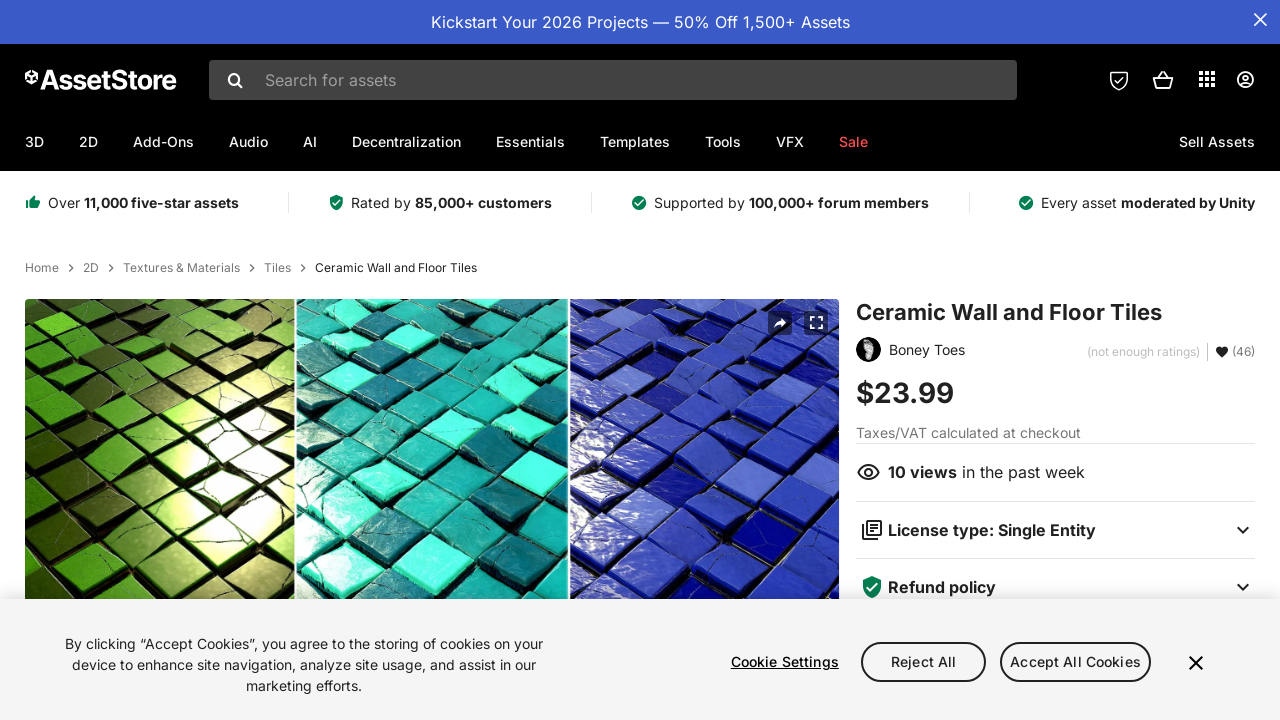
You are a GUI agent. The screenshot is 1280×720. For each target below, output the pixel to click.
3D (34, 141)
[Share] (780, 323)
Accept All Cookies (1075, 661)
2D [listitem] (91, 268)
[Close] (1196, 663)
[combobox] (613, 80)
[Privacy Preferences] (1119, 80)
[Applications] (1207, 79)
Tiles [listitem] (277, 268)
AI (310, 141)
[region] (640, 659)
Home (42, 268)
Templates (635, 141)
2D (88, 141)
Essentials (530, 141)
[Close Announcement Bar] (1260, 20)
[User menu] (1245, 80)
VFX (790, 141)
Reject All (923, 661)
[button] (1163, 80)
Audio (248, 141)
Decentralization (406, 141)
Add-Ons (163, 141)
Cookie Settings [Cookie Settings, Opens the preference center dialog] (785, 661)
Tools (723, 141)
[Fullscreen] (816, 323)
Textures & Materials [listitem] (181, 268)
